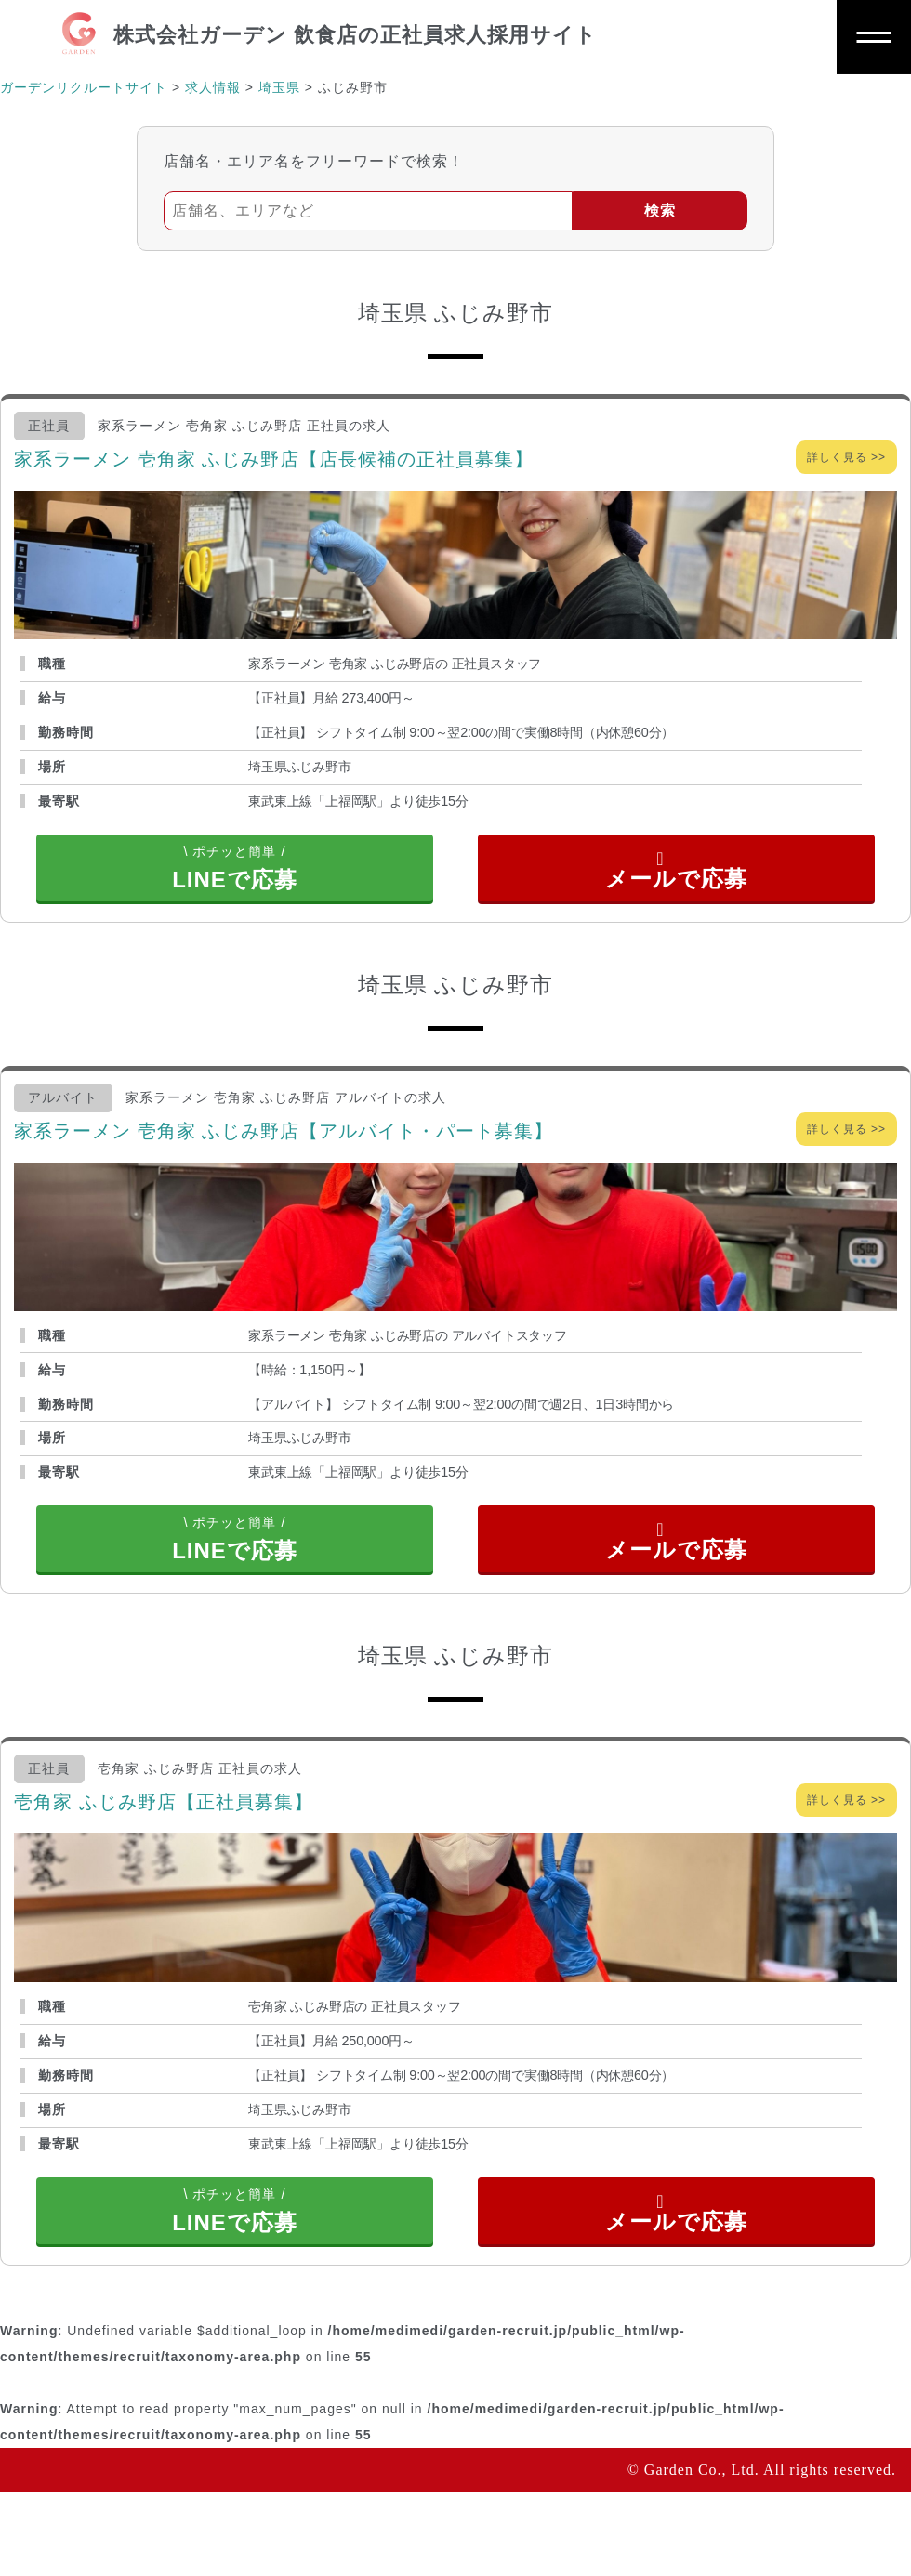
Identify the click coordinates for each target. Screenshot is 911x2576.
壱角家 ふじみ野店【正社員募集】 (163, 1857)
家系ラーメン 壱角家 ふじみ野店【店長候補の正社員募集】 (274, 459)
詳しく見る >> (846, 457)
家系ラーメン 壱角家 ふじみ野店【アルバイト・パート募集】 (283, 1158)
